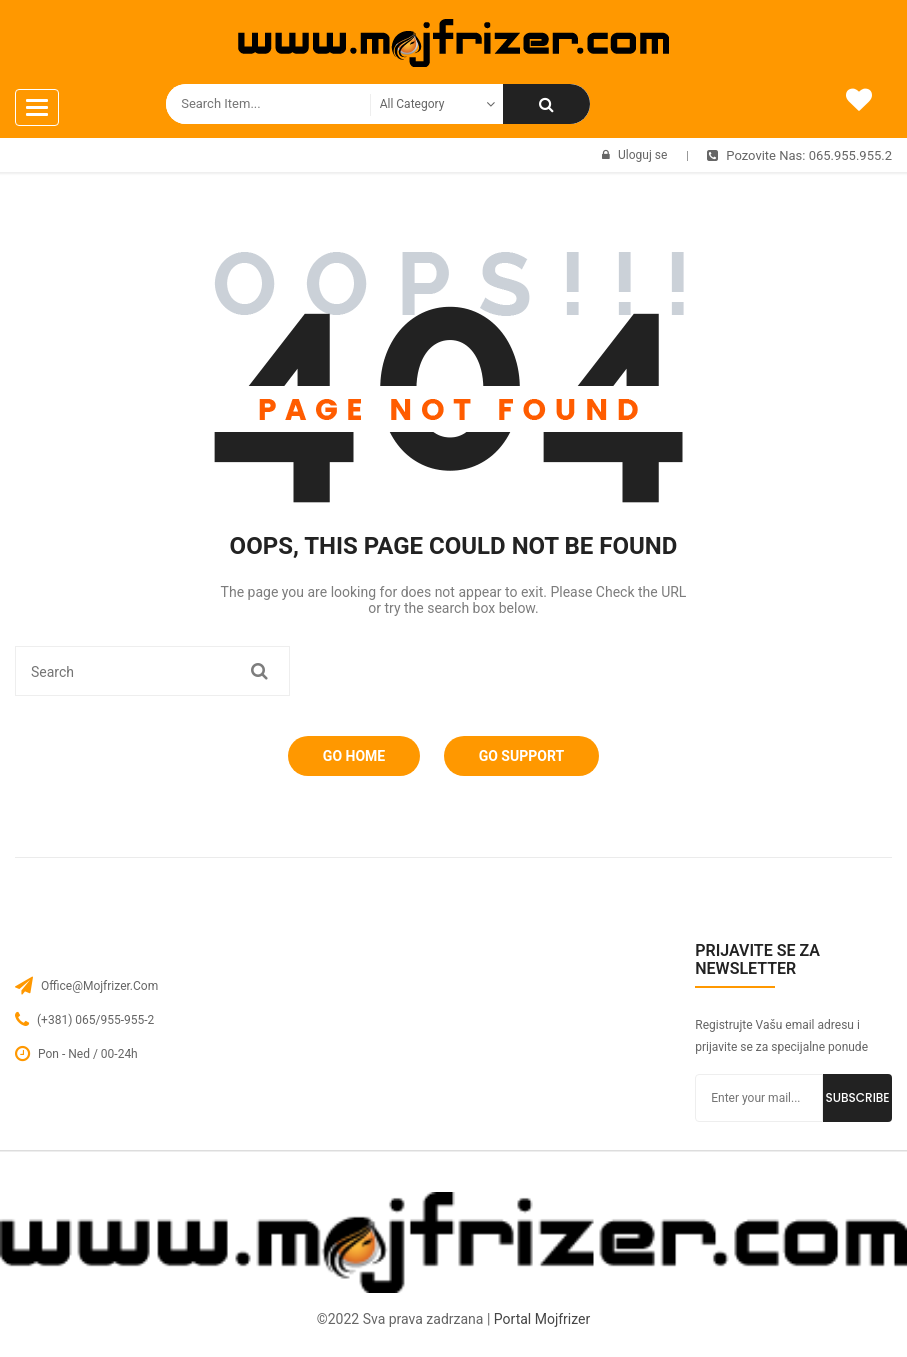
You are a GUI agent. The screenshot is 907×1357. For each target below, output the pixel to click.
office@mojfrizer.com (99, 986)
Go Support (521, 756)
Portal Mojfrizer (542, 1319)
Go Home (354, 756)
